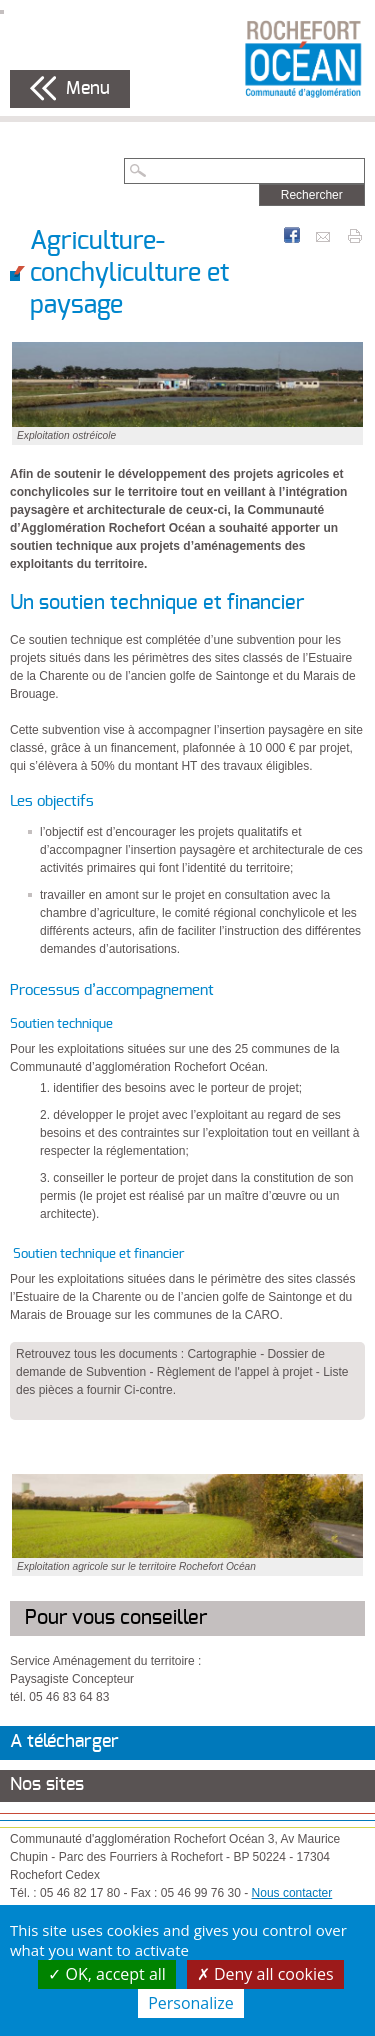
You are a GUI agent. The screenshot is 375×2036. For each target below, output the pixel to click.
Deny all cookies (265, 1974)
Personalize (191, 2003)
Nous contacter (292, 1893)
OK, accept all (107, 1974)
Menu (88, 89)
